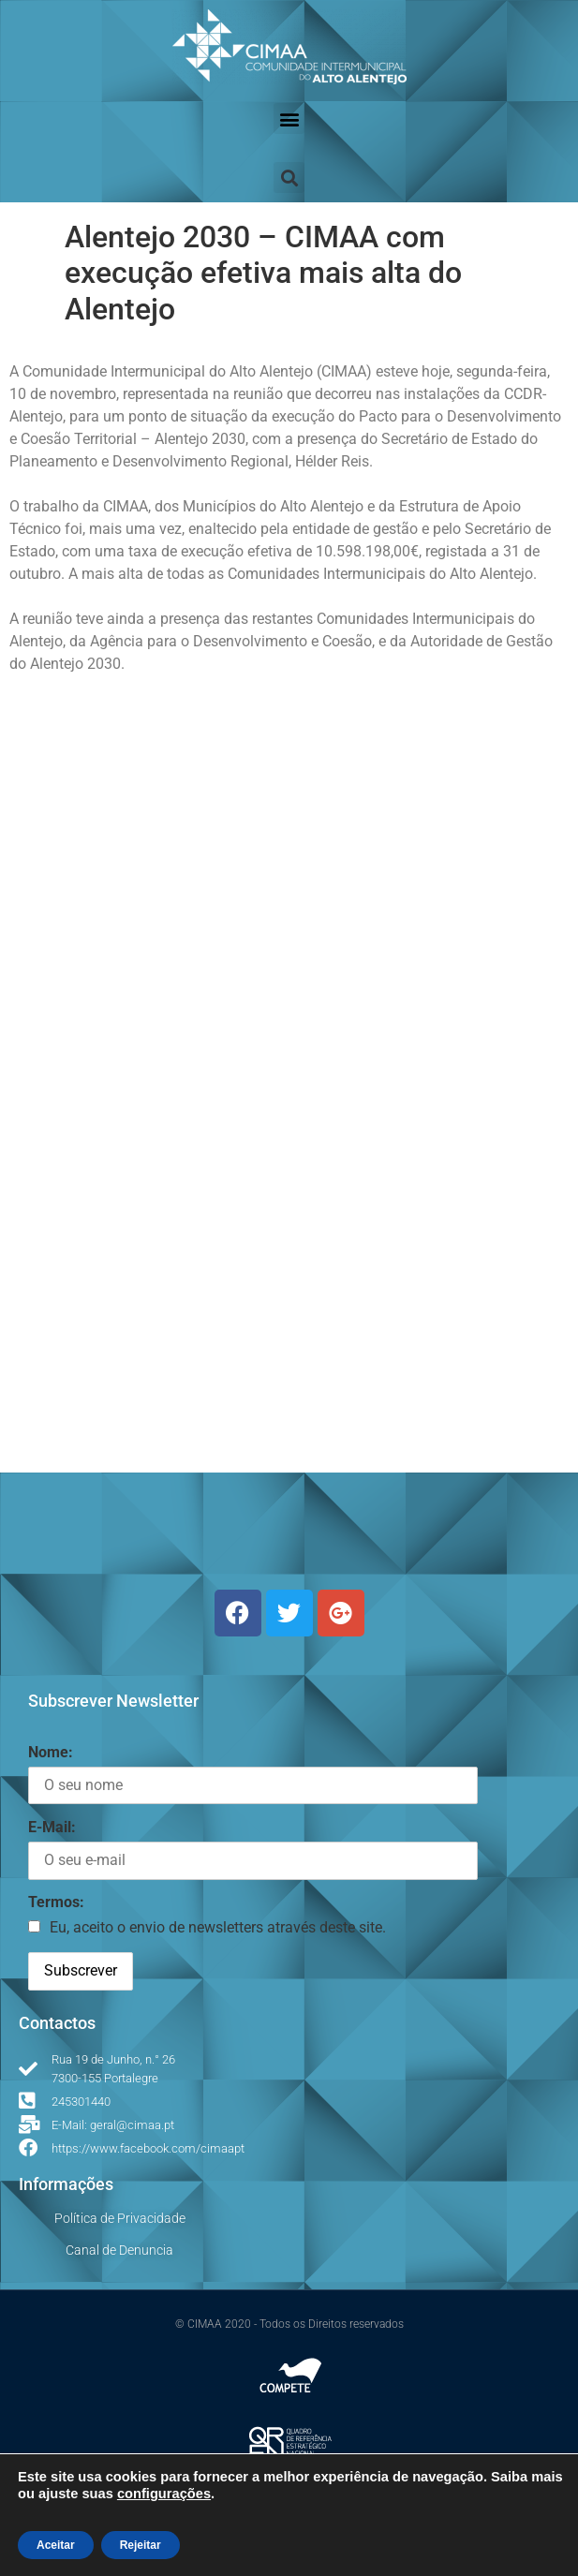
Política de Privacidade (119, 2218)
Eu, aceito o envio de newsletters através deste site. (218, 1927)
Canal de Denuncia (119, 2250)
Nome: (50, 1752)
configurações (164, 2493)
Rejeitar (140, 2545)
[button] (289, 118)
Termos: (56, 1902)
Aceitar (56, 2545)
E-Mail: (52, 1827)
